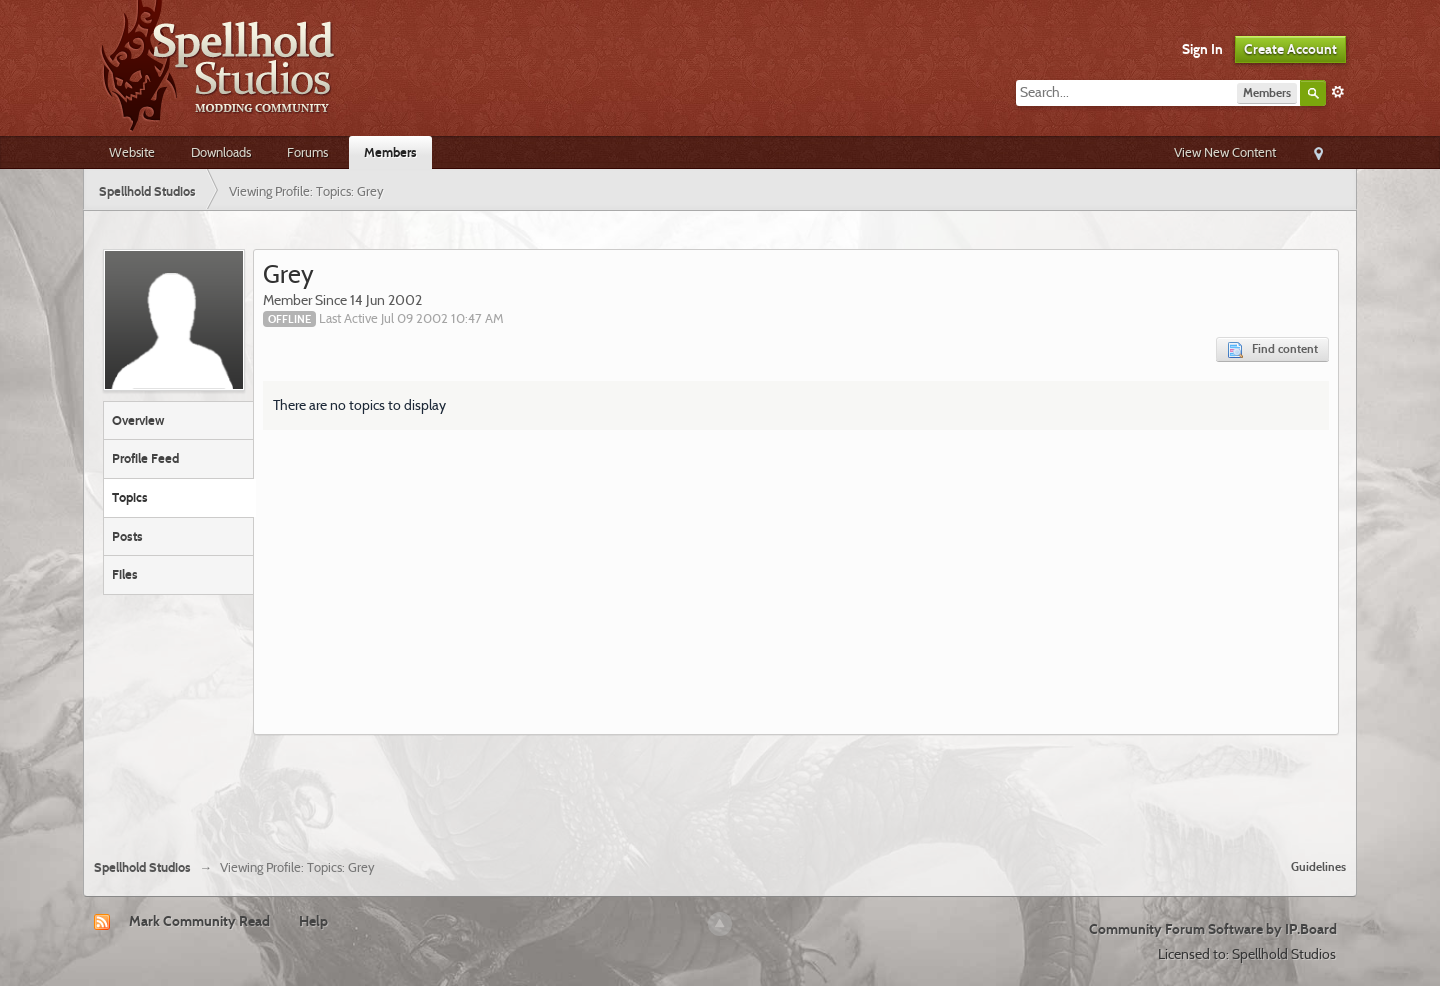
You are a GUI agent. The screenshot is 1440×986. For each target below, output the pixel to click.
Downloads (221, 152)
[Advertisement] (720, 789)
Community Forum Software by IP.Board (1213, 929)
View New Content (1225, 152)
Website (132, 152)
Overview (138, 420)
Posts (127, 536)
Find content (1272, 349)
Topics (130, 497)
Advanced (1338, 92)
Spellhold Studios (142, 867)
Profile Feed (145, 458)
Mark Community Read (199, 921)
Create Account (1290, 49)
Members (390, 152)
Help (313, 921)
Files (125, 574)
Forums (307, 152)
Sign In (1202, 49)
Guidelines (1318, 866)
